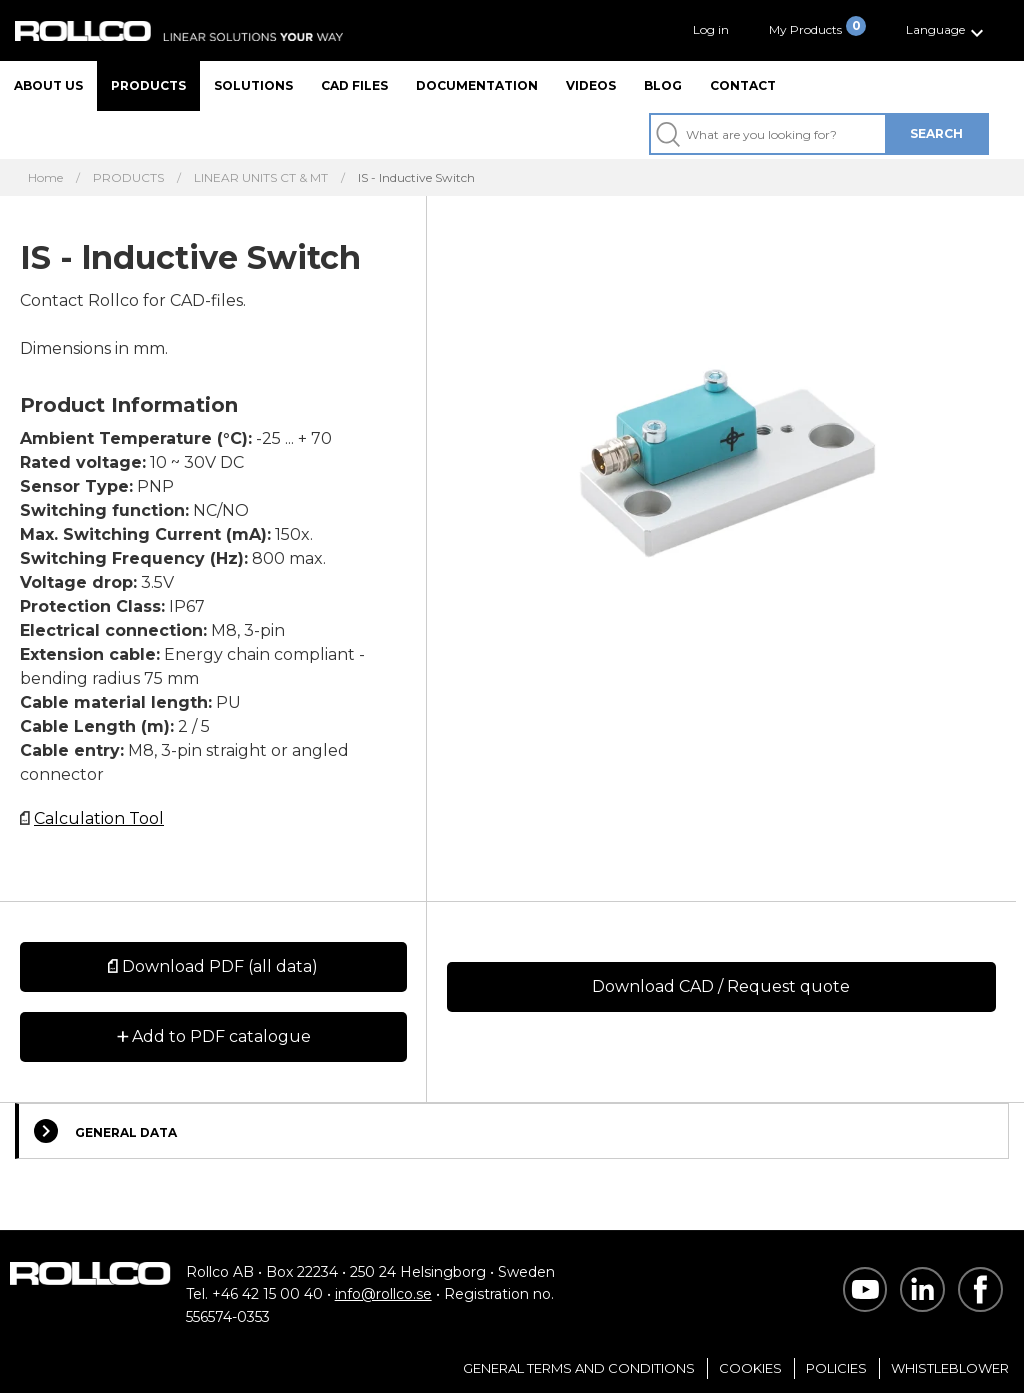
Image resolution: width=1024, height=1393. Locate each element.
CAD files (354, 85)
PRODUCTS (128, 178)
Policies (836, 1368)
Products (148, 85)
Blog (663, 85)
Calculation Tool (99, 818)
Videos (591, 85)
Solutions (253, 85)
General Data (105, 1131)
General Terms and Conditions (579, 1368)
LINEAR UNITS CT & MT (261, 178)
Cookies (750, 1368)
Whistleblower (950, 1368)
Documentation (477, 85)
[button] (947, 30)
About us (48, 85)
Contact (743, 85)
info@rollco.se (383, 1294)
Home (45, 178)
